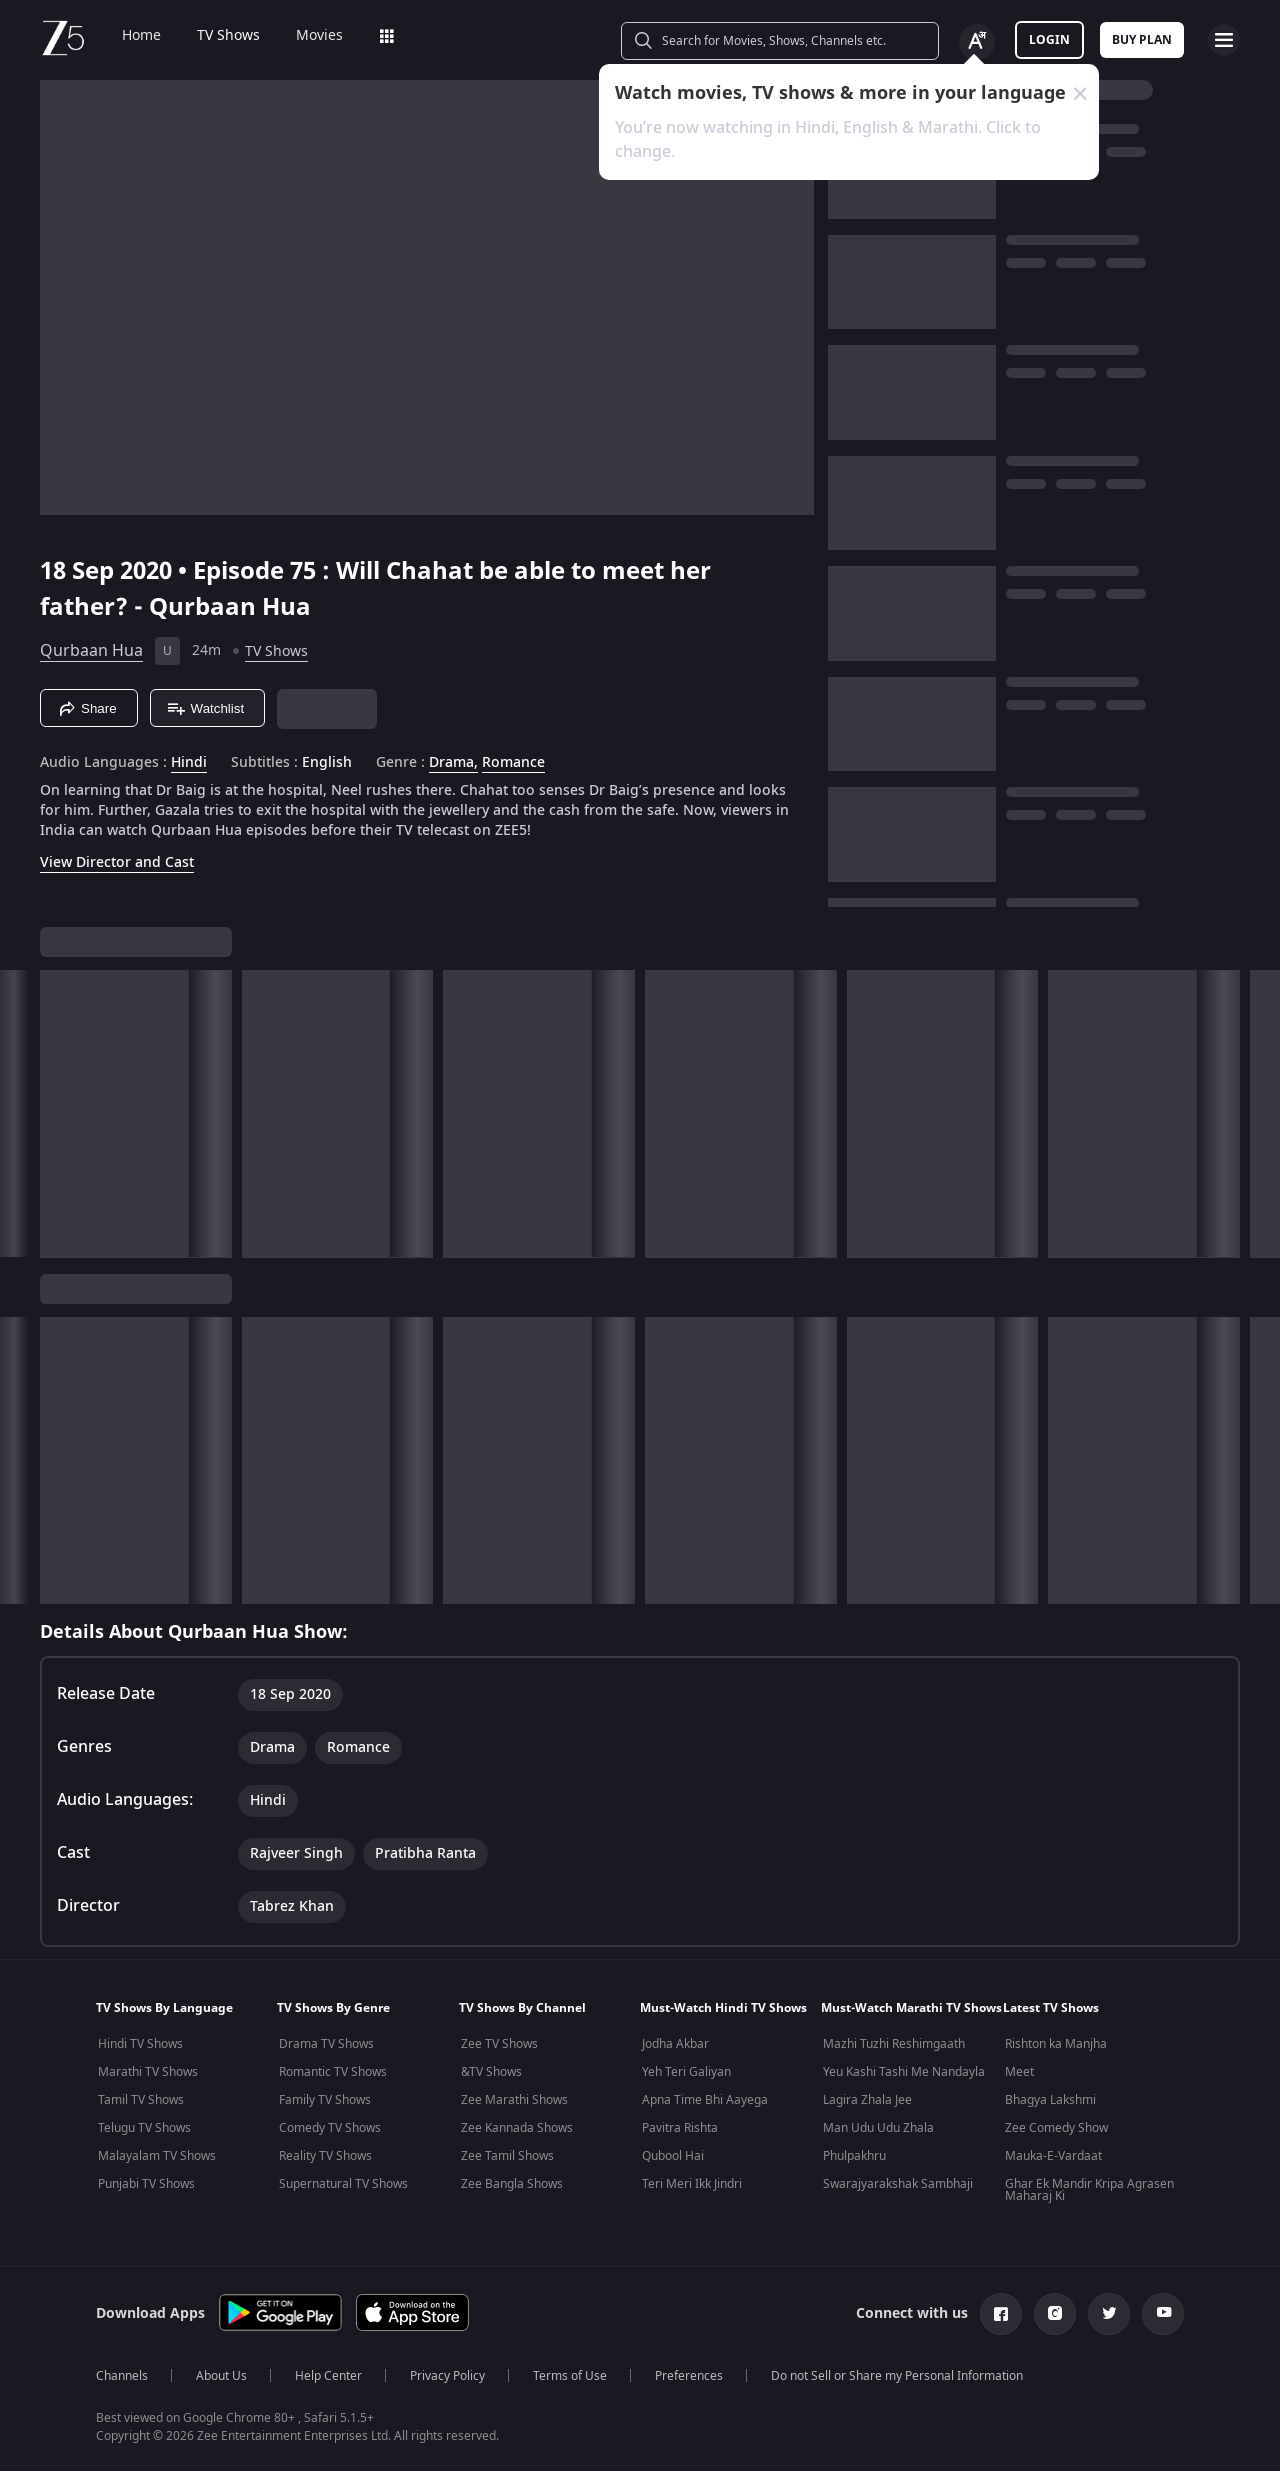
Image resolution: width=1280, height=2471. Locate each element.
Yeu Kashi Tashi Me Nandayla (904, 2072)
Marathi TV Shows (148, 2072)
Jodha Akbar (675, 2044)
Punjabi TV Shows (146, 2184)
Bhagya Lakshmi (1050, 2100)
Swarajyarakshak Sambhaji (898, 2184)
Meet (1019, 2072)
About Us (221, 2376)
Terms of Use (570, 2376)
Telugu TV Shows (144, 2128)
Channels (122, 2376)
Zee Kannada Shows (517, 2128)
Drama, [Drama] (453, 763)
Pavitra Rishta (680, 2128)
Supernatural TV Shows (343, 2184)
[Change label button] (977, 42)
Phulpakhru (854, 2156)
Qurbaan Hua (91, 651)
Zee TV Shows (499, 2044)
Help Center (328, 2376)
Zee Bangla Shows (512, 2184)
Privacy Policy (447, 2376)
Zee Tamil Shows (507, 2156)
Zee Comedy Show (1056, 2128)
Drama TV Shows (326, 2044)
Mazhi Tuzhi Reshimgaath (894, 2044)
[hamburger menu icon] (1224, 40)
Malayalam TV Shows (157, 2156)
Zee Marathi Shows (514, 2100)
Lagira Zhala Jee (867, 2100)
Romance (513, 763)
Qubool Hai (673, 2156)
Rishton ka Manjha (1056, 2044)
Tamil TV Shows (141, 2100)
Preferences (689, 2376)
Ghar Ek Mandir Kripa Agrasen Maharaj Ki (1089, 2190)
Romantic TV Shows (333, 2072)
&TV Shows (491, 2072)
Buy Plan (1142, 40)
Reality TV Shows (325, 2156)
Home (141, 36)
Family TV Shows (325, 2100)
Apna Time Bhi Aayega (705, 2100)
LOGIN (1049, 40)
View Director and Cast (117, 862)
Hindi (189, 763)
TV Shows (228, 36)
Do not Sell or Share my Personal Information (897, 2376)
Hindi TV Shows (140, 2044)
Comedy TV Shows (330, 2128)
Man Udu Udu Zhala (878, 2128)
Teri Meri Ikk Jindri (692, 2184)
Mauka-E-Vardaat (1053, 2156)
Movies (319, 36)
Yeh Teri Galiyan (686, 2072)
